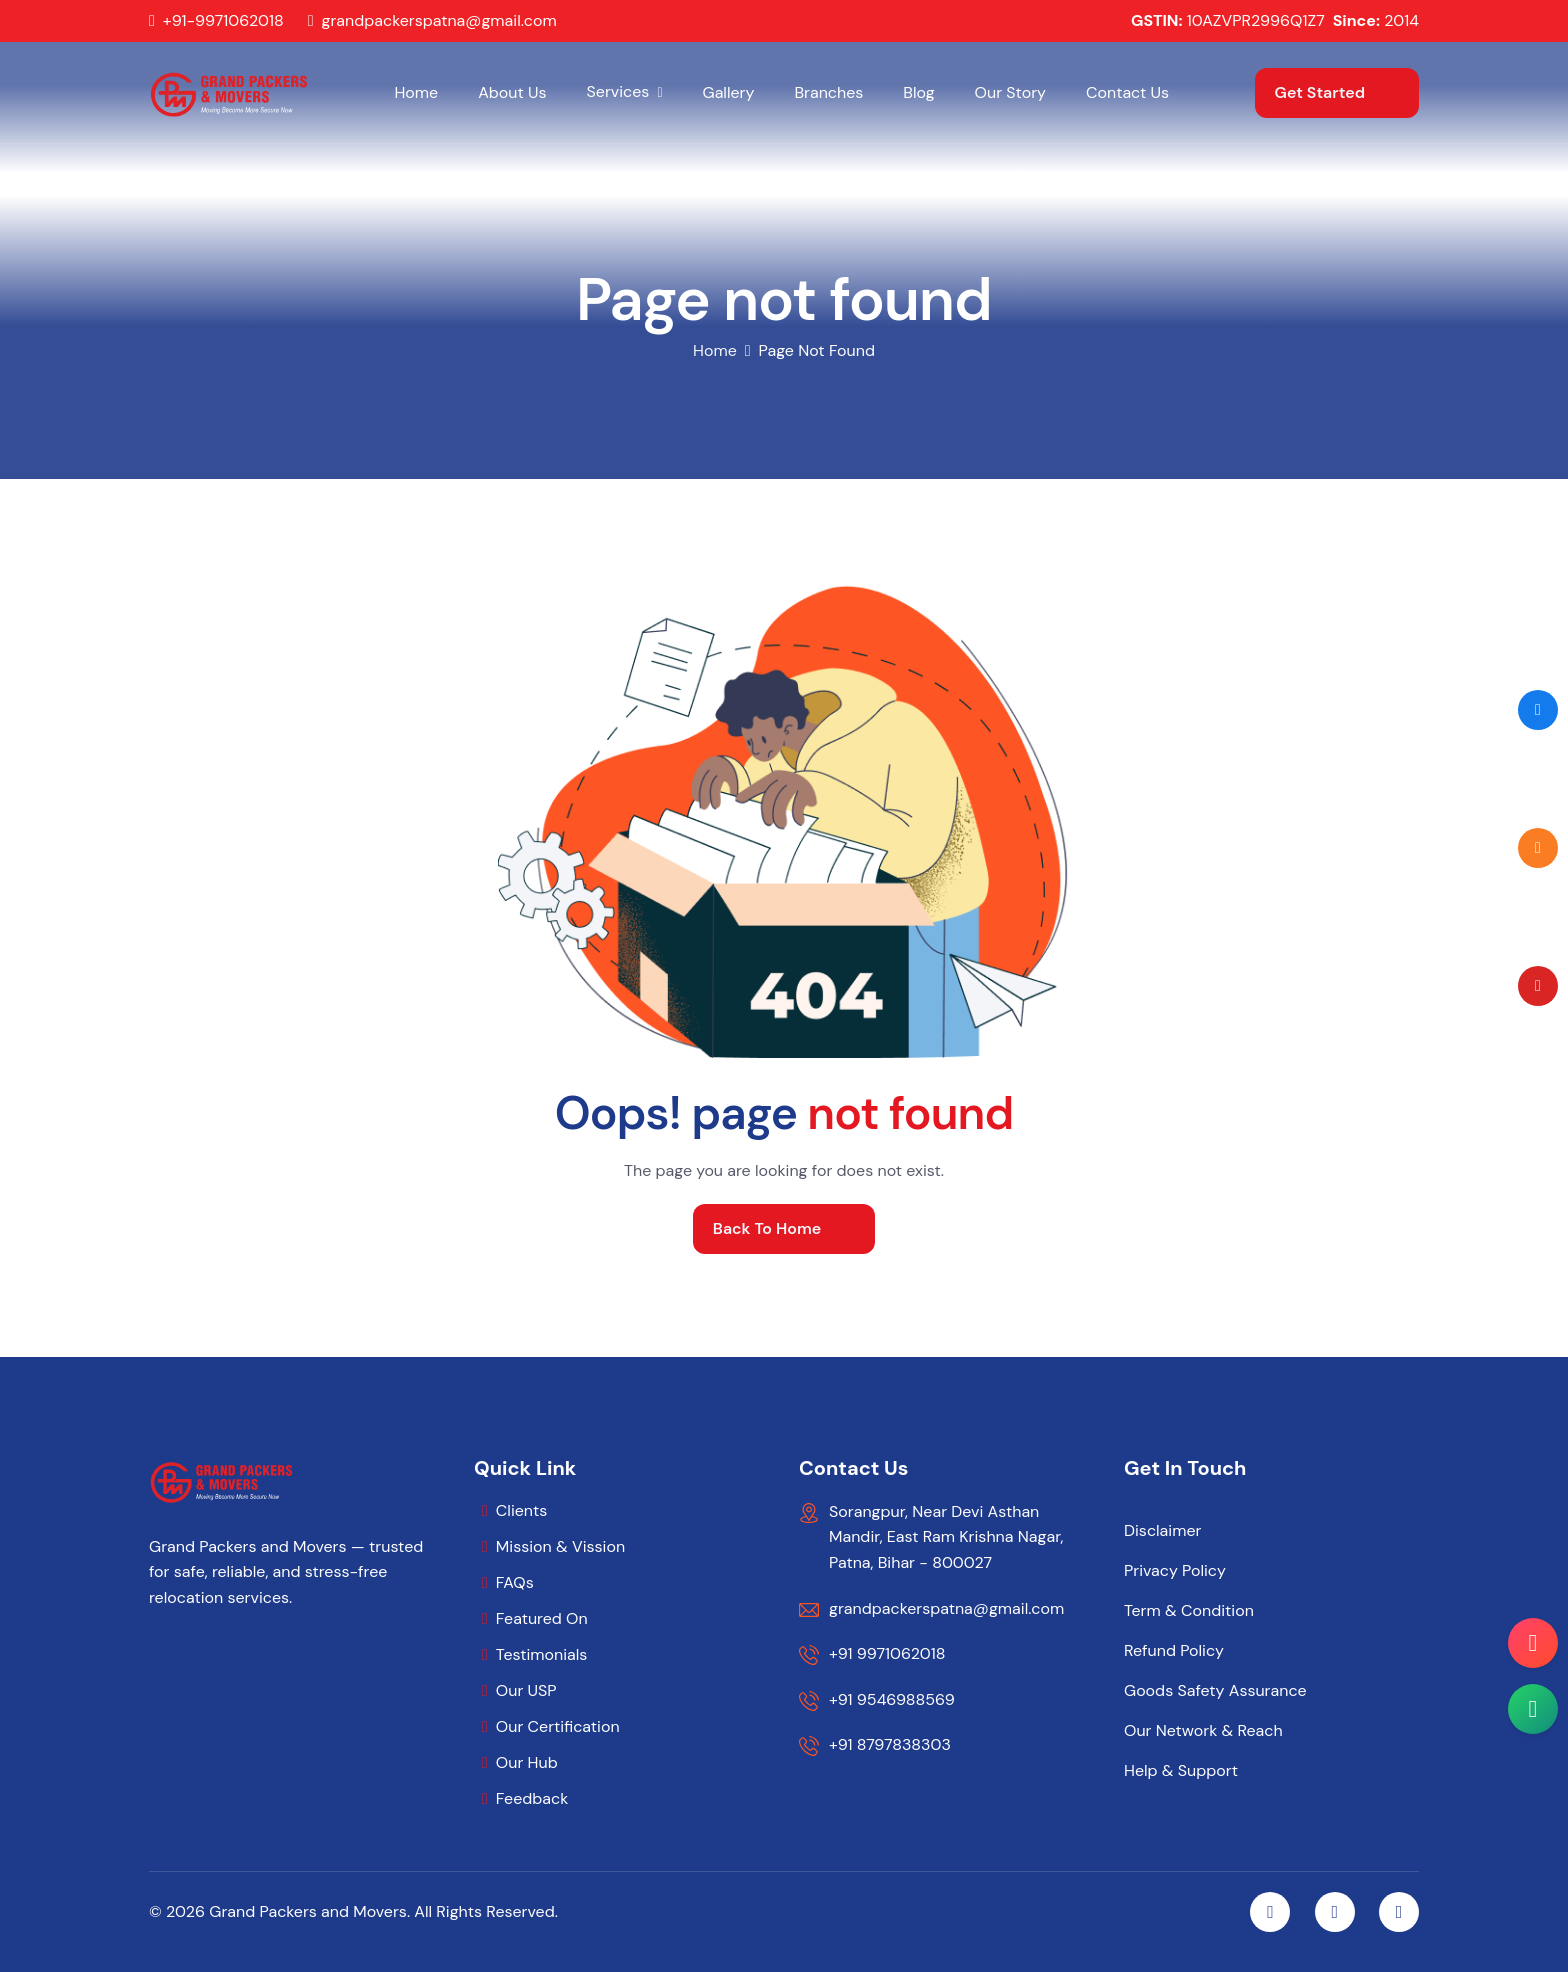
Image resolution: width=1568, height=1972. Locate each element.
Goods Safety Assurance (1215, 1691)
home (715, 350)
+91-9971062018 (223, 21)
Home (416, 92)
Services (618, 91)
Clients (521, 1510)
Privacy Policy (1175, 1571)
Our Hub (527, 1762)
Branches (828, 92)
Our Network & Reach (1203, 1731)
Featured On (542, 1618)
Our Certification (558, 1726)
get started (1320, 92)
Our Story (1010, 92)
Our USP (526, 1690)
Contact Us (1127, 92)
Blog (918, 92)
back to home (767, 1228)
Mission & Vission (560, 1546)
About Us (512, 92)
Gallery (729, 92)
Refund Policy (1174, 1651)
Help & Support (1181, 1771)
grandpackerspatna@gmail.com (439, 21)
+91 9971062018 (887, 1653)
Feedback (532, 1798)
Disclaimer (1162, 1531)
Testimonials (542, 1654)
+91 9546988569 (892, 1699)
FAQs (515, 1582)
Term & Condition (1189, 1611)
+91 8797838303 (890, 1744)
